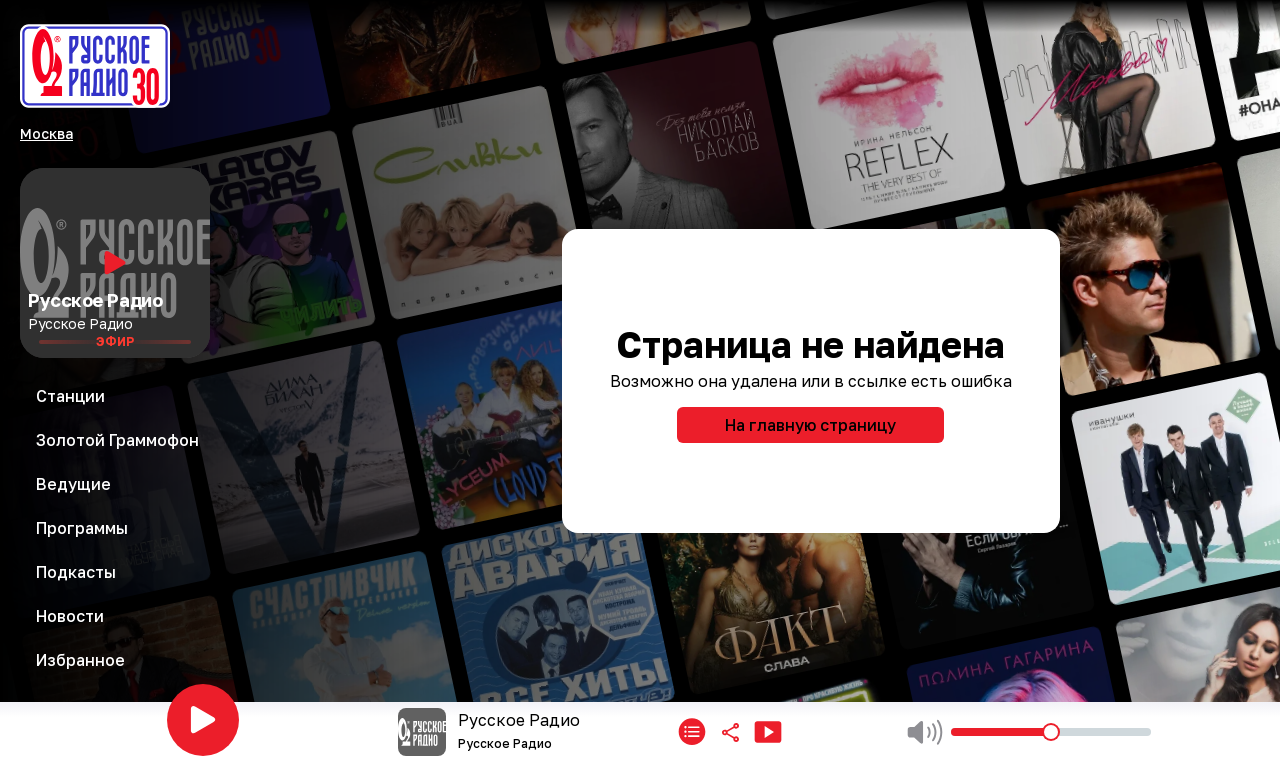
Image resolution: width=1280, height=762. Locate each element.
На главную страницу (810, 425)
